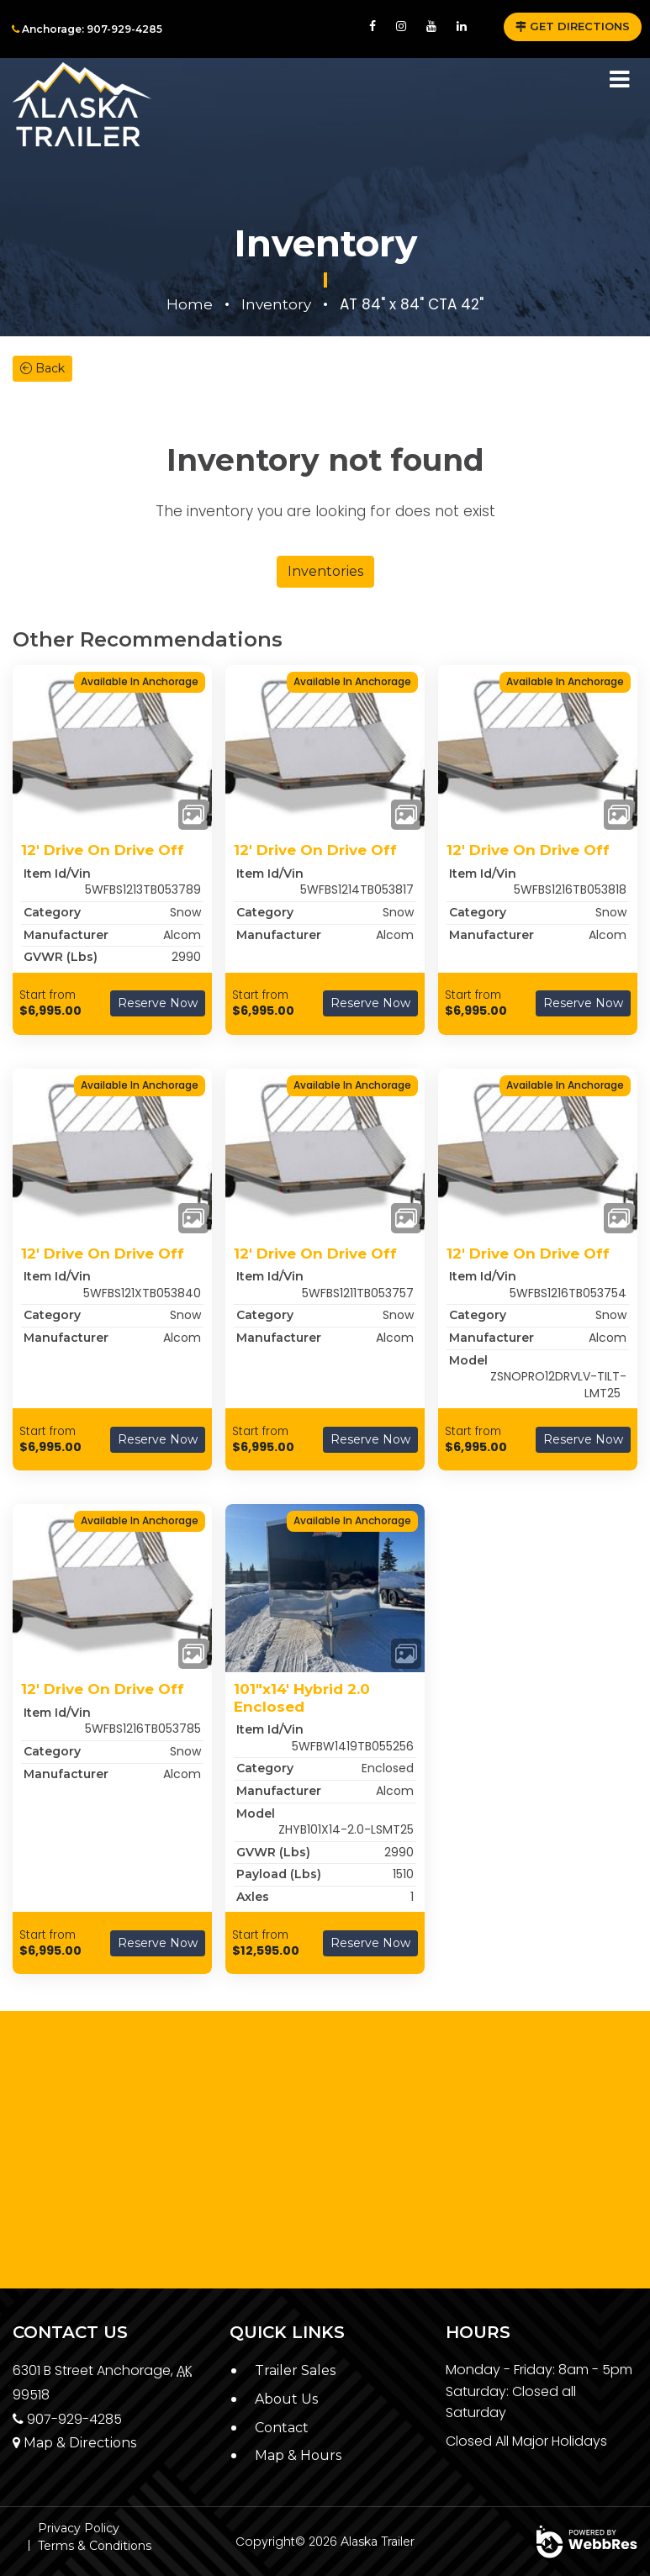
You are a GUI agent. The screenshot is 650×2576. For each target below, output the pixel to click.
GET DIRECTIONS (572, 26)
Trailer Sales (295, 2370)
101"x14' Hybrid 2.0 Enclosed (302, 1697)
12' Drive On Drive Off (102, 850)
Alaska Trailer (378, 2541)
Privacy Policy (78, 2528)
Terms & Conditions (94, 2545)
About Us (286, 2399)
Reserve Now (158, 1003)
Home (189, 304)
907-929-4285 (67, 2419)
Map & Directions (74, 2443)
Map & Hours (298, 2455)
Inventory (276, 304)
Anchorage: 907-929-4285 (87, 29)
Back (42, 368)
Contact (282, 2428)
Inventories (325, 571)
